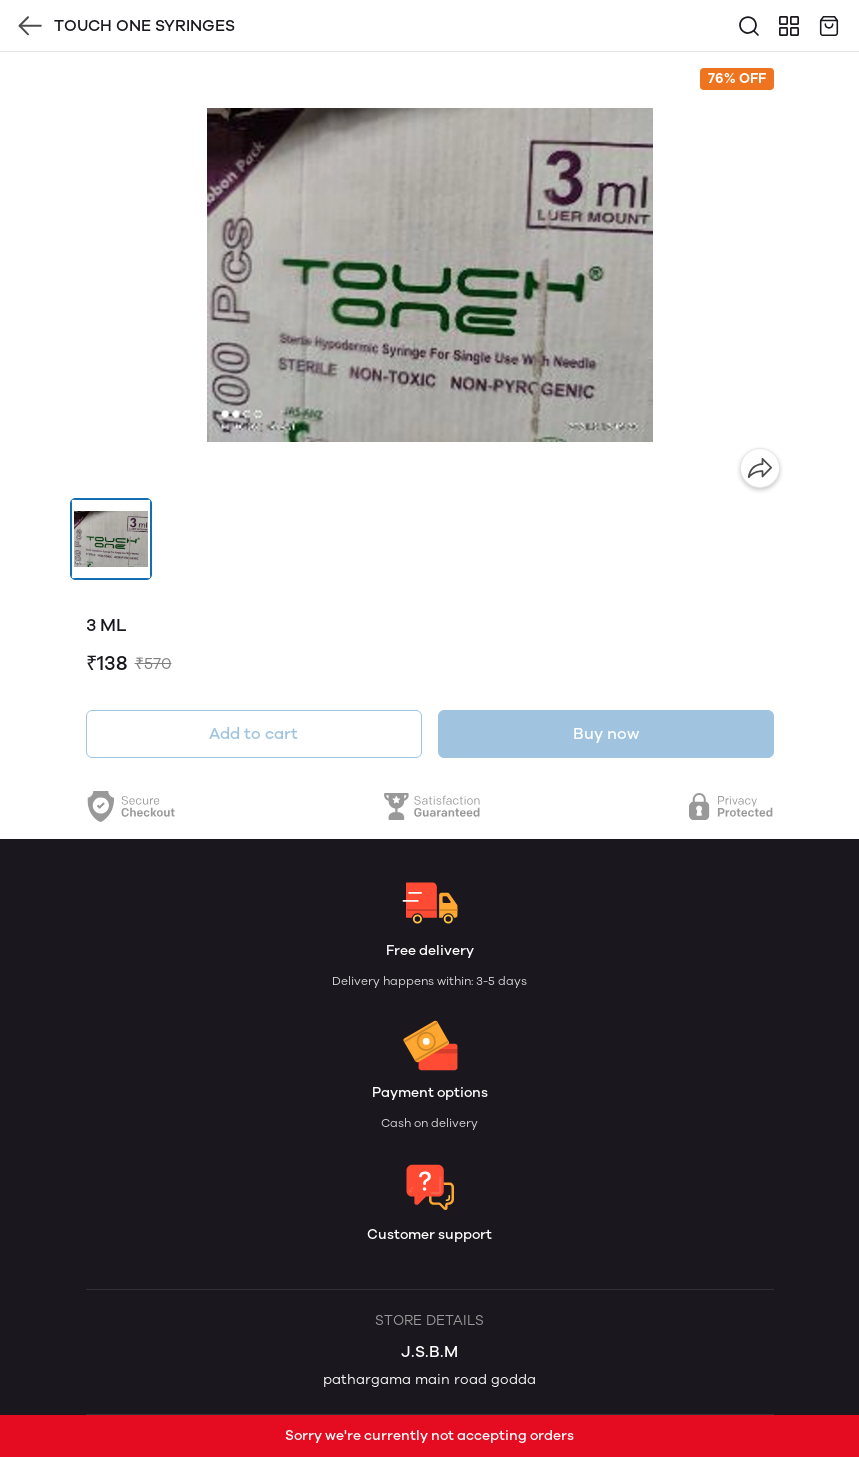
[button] (111, 539)
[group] (430, 275)
